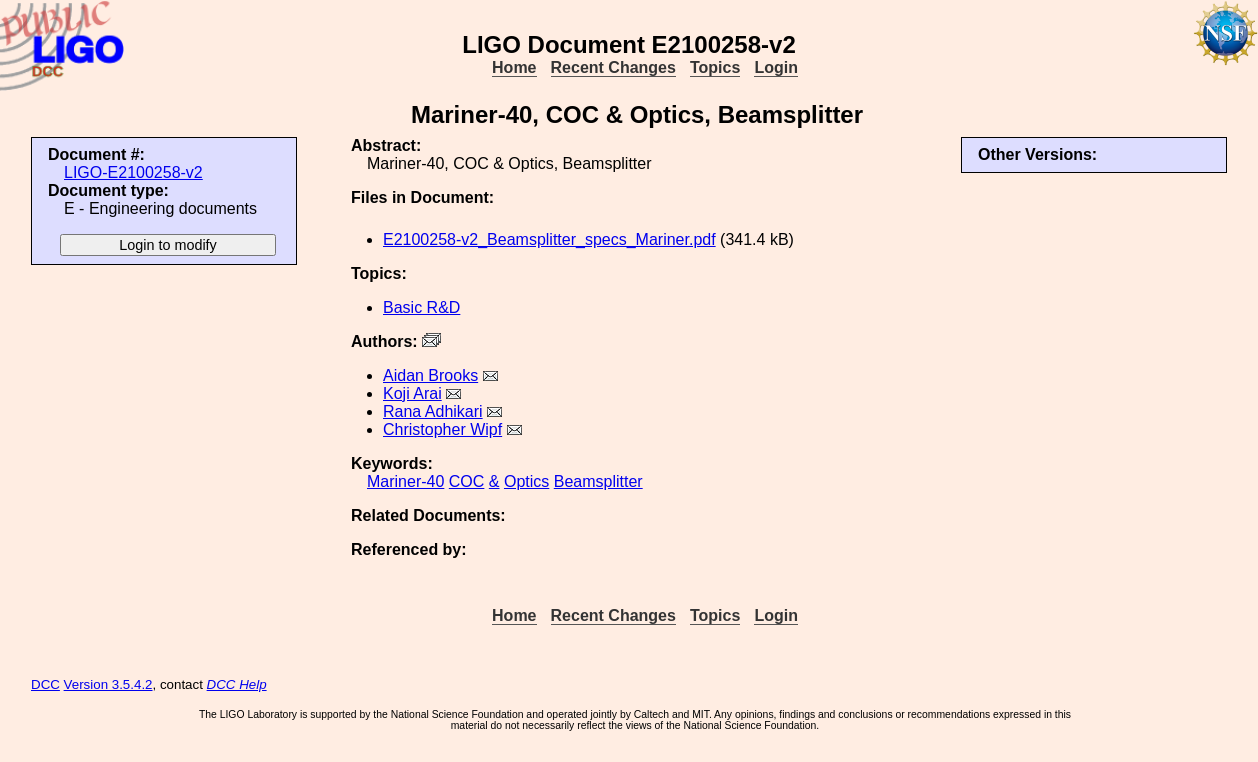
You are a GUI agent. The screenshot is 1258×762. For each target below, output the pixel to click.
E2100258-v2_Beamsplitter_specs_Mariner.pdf (549, 239)
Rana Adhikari (433, 411)
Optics (526, 481)
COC (467, 481)
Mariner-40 (405, 481)
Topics (715, 67)
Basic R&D (421, 307)
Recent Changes (613, 67)
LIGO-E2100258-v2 (133, 172)
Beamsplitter (598, 481)
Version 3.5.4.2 (108, 684)
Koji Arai (412, 393)
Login (776, 67)
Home (514, 67)
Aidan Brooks (430, 375)
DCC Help (237, 684)
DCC (45, 684)
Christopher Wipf (442, 429)
